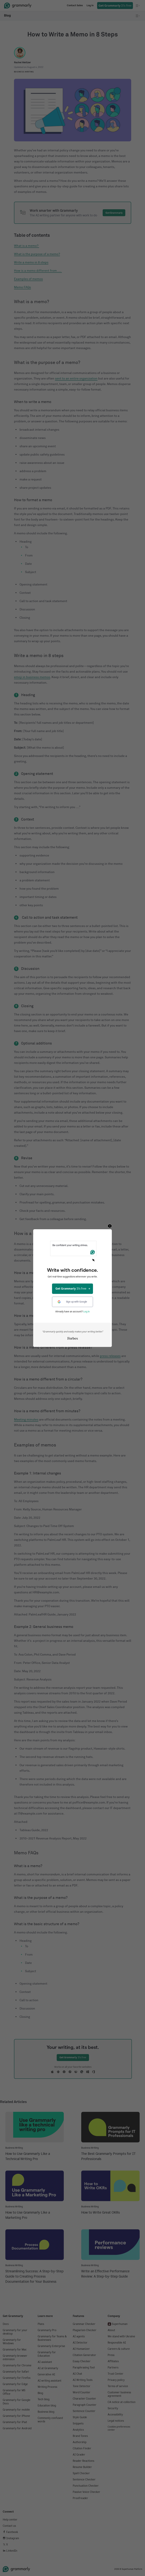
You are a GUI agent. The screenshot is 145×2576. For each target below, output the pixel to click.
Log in (86, 1311)
